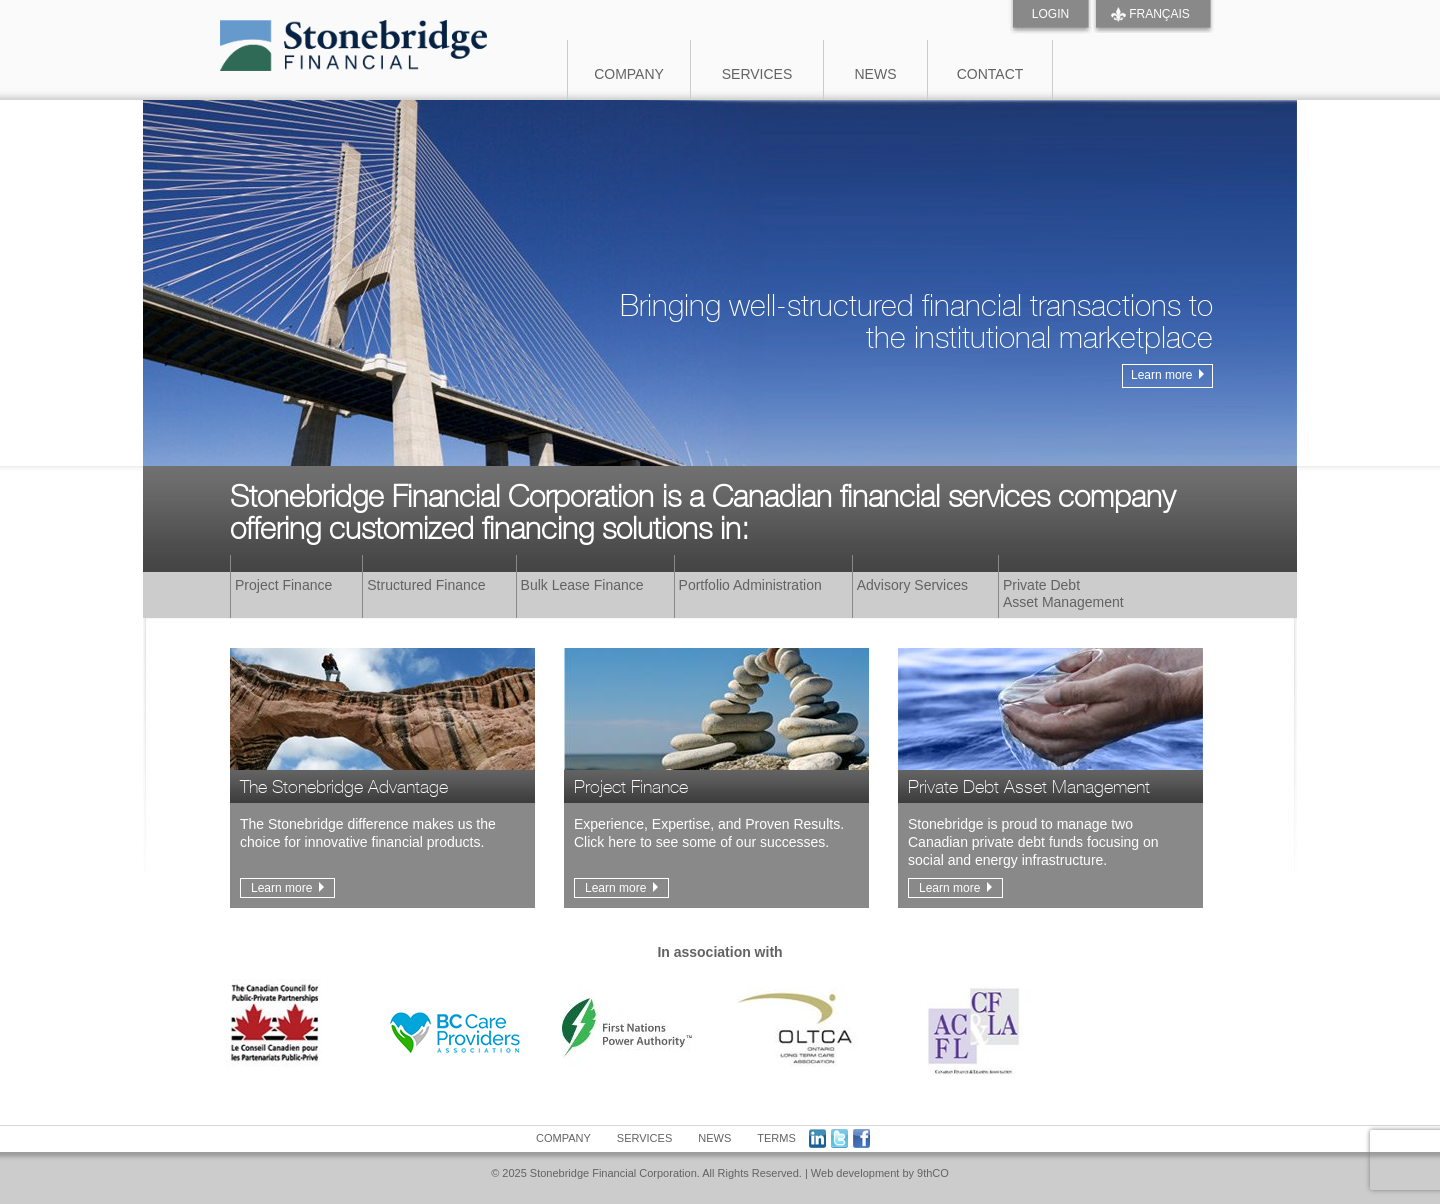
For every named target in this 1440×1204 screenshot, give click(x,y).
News (876, 74)
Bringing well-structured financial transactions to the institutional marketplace (916, 339)
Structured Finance (426, 585)
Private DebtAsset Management (1063, 593)
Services (757, 74)
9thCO (933, 1173)
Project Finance (283, 585)
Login (1050, 14)
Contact (990, 74)
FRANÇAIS (1159, 14)
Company (629, 74)
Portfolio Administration (750, 585)
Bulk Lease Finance (582, 585)
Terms (776, 1138)
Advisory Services (912, 585)
